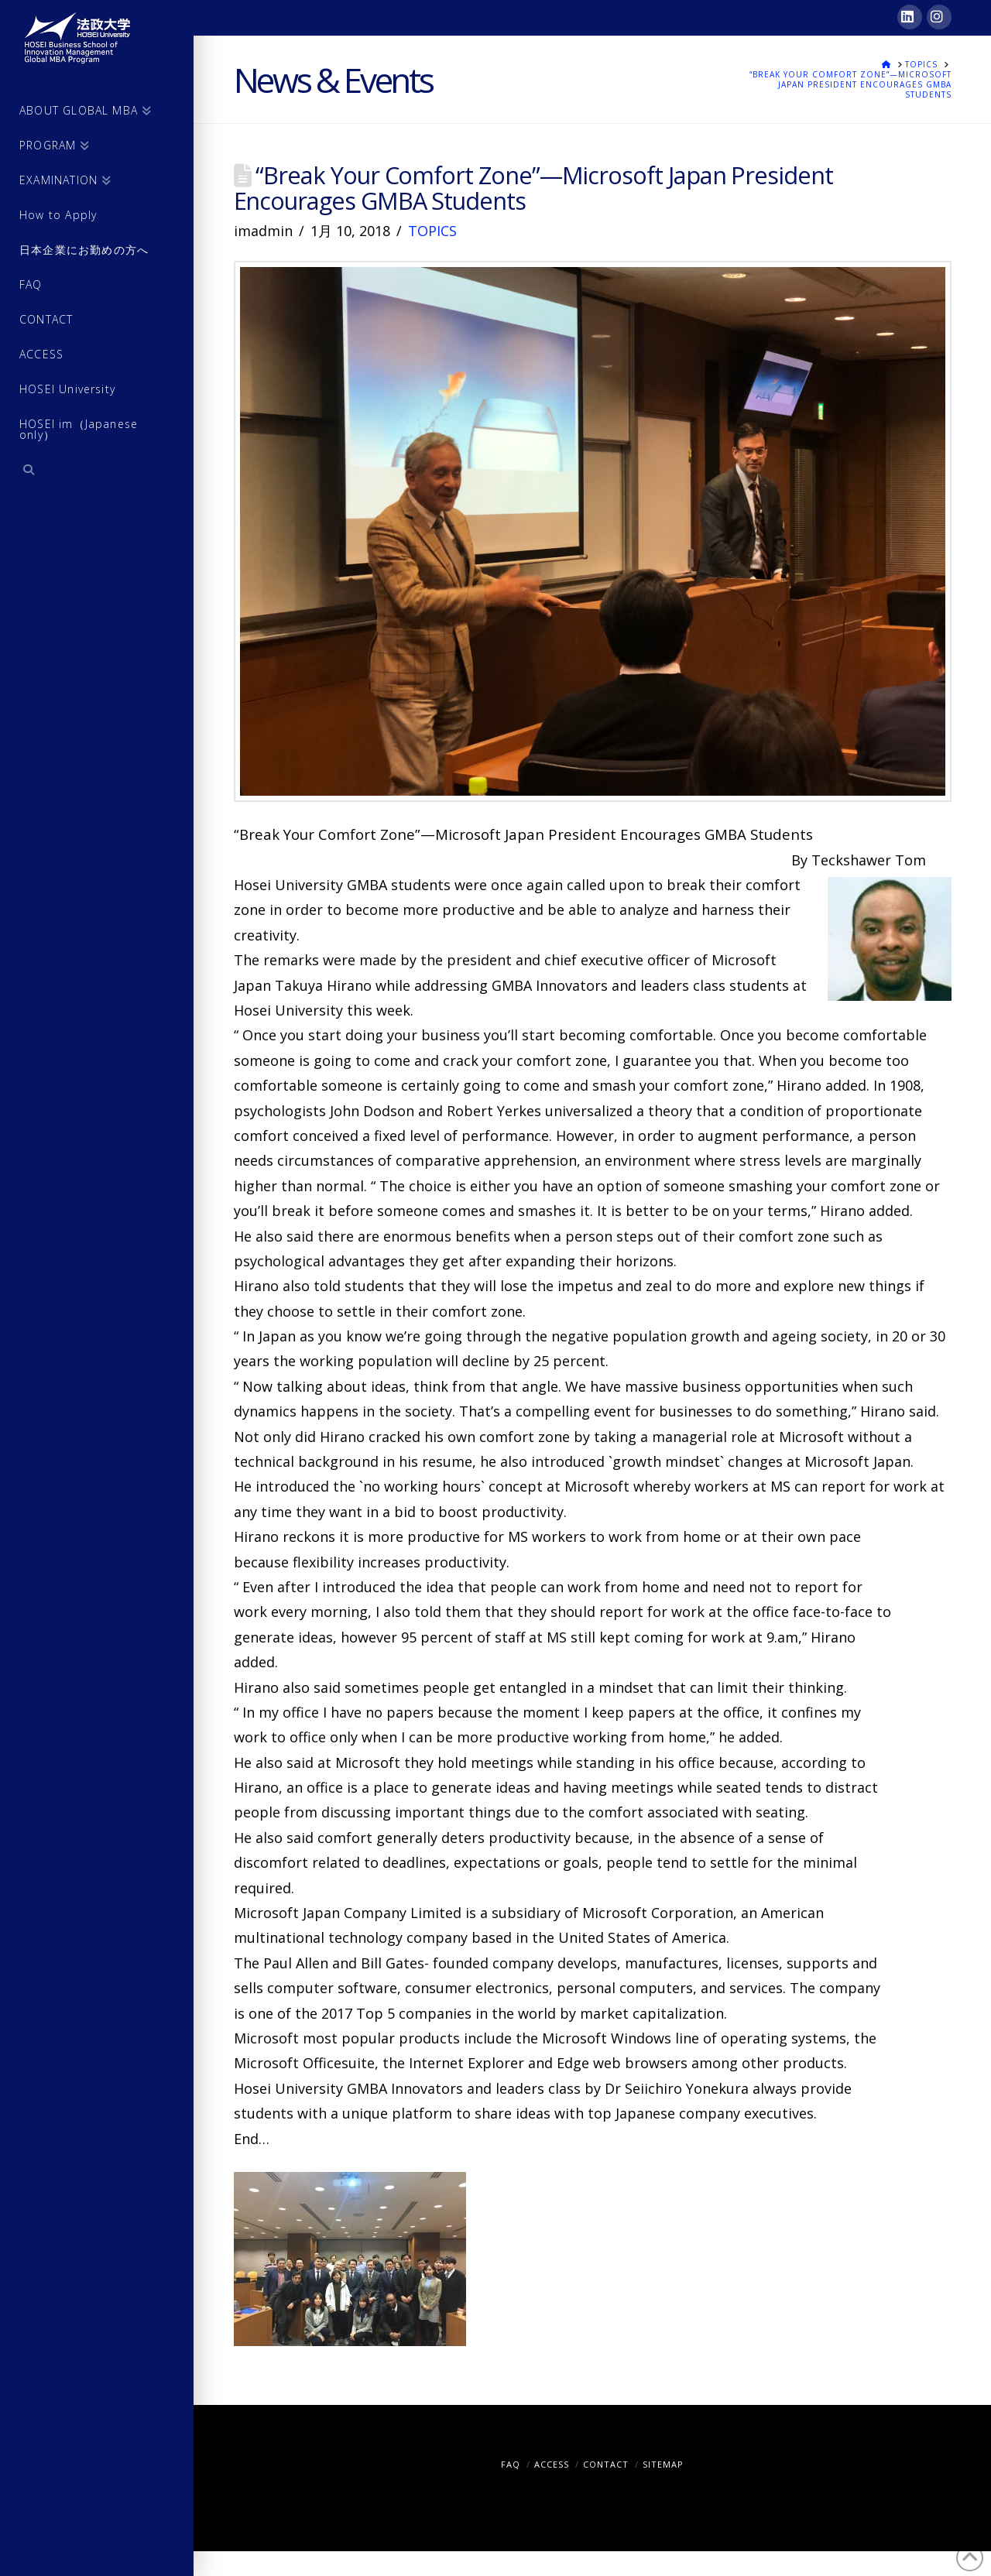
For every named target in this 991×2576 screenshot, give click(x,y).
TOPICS (432, 230)
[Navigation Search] (97, 471)
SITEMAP (663, 2464)
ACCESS (551, 2464)
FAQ (510, 2464)
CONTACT (606, 2464)
